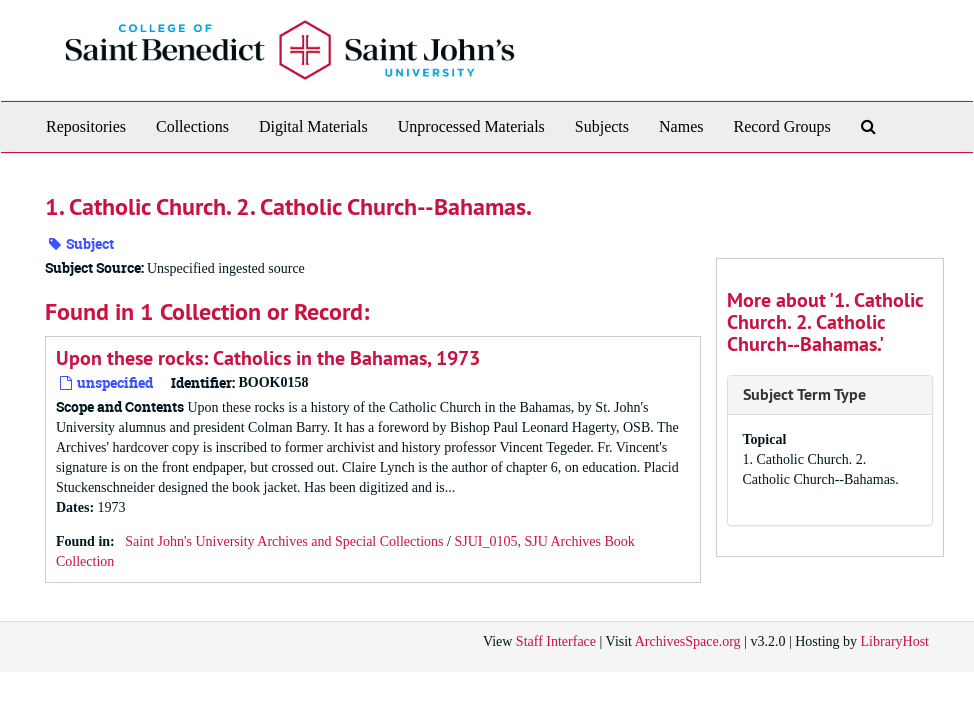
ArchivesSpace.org (688, 641)
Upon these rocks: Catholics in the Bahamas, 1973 (268, 358)
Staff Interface (556, 641)
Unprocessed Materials (471, 126)
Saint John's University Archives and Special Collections (284, 541)
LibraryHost (895, 641)
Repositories (86, 126)
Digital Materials (313, 126)
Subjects (602, 126)
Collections (192, 126)
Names (681, 126)
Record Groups (781, 126)
